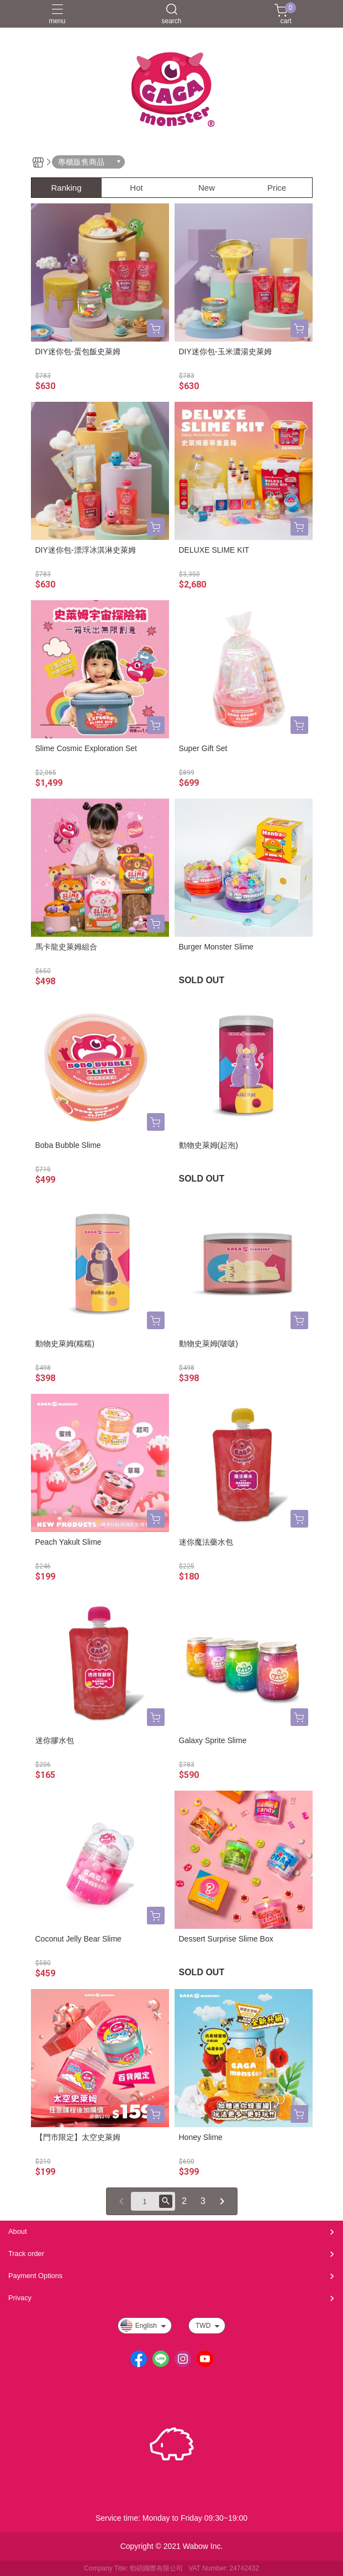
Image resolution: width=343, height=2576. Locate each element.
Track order (26, 2253)
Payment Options (35, 2275)
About (17, 2231)
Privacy (19, 2298)
